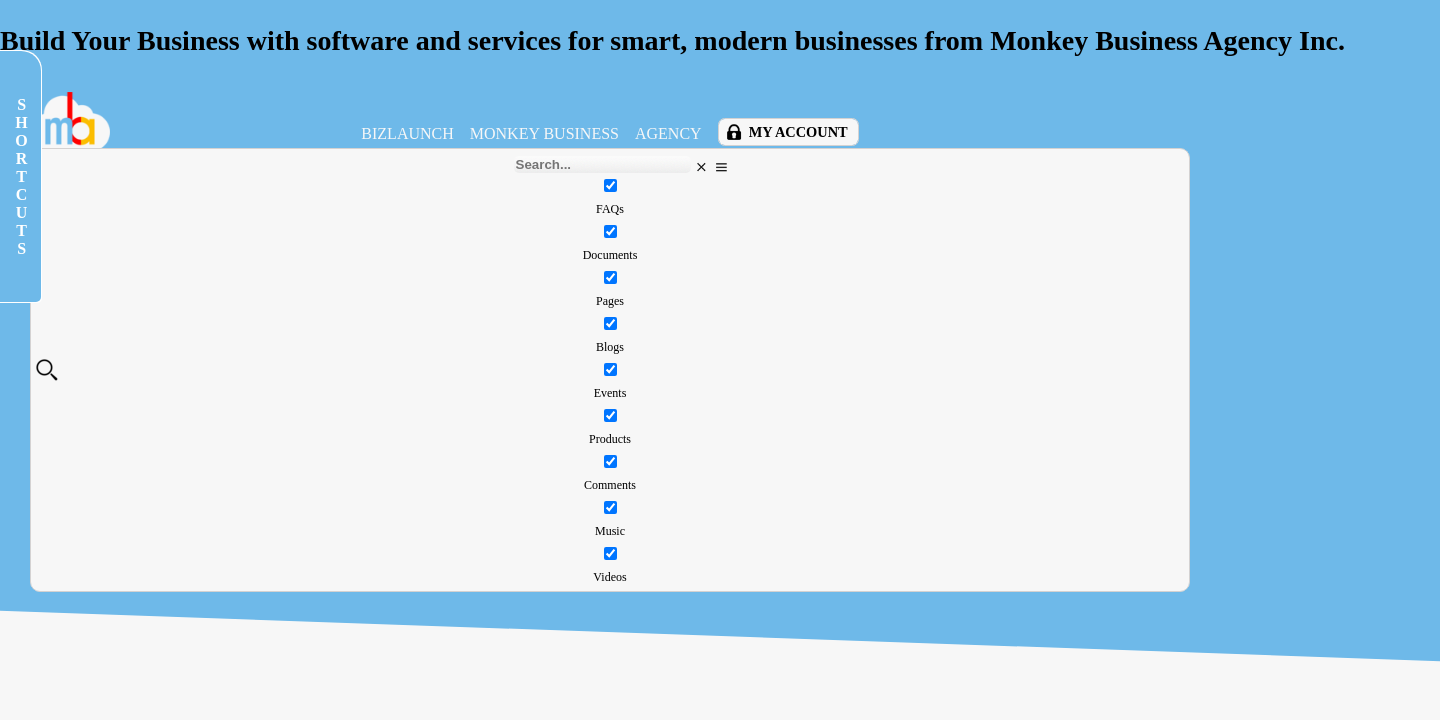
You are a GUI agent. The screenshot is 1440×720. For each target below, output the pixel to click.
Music (610, 531)
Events (610, 393)
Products (610, 439)
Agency (668, 133)
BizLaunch (407, 133)
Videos (609, 577)
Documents (610, 255)
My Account (798, 132)
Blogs (610, 347)
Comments (610, 485)
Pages (610, 301)
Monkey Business (544, 133)
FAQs (610, 209)
